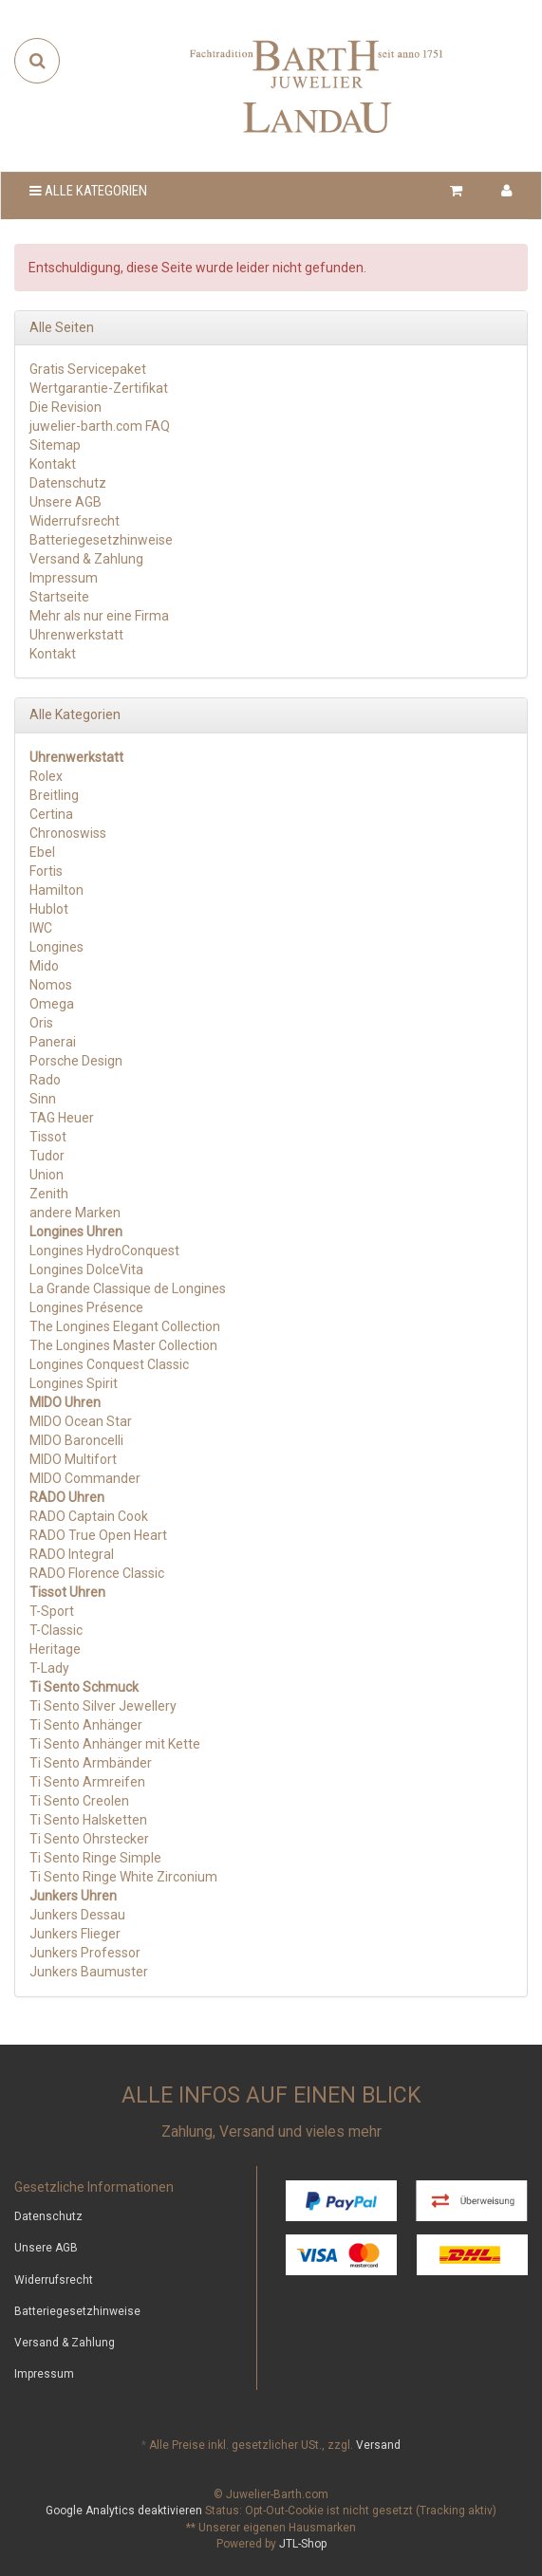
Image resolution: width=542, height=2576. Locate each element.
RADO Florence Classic (96, 1573)
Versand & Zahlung (86, 558)
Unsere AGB (65, 502)
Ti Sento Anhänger (85, 1725)
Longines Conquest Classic (109, 1364)
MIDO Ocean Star (80, 1421)
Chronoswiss (67, 833)
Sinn (42, 1098)
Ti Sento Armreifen (87, 1781)
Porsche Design (75, 1060)
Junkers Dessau (77, 1914)
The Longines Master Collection (123, 1345)
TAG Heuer (61, 1117)
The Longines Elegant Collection (124, 1326)
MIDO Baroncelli (76, 1440)
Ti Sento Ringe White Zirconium (123, 1876)
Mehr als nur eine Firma (99, 615)
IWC (40, 928)
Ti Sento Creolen (79, 1800)
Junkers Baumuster (88, 1971)
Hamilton (56, 890)
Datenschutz (67, 483)
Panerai (52, 1041)
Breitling (54, 795)
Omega (51, 1003)
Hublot (48, 909)
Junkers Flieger (75, 1933)
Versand (378, 2445)
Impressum (63, 577)
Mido (44, 965)
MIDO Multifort (73, 1459)
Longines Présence (86, 1307)
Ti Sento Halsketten (88, 1819)
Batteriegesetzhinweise (101, 539)
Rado (45, 1079)
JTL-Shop (303, 2543)
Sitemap (55, 445)
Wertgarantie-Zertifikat (98, 388)
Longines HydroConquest (104, 1250)
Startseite (59, 596)
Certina (51, 814)
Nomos (50, 984)
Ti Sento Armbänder (90, 1762)
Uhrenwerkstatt (76, 634)
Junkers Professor (84, 1952)
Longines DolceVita (86, 1269)
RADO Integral (71, 1554)
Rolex (46, 776)
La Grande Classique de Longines (127, 1288)
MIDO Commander (84, 1478)
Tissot (47, 1136)
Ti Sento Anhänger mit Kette (114, 1743)
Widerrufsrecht (74, 520)
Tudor (47, 1155)
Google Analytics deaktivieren (124, 2510)
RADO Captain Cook (88, 1516)
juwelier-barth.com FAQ (99, 426)
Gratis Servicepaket (87, 369)
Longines (56, 946)
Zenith (48, 1193)
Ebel (42, 852)
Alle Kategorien (88, 190)
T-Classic (56, 1630)
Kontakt (52, 464)
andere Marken (75, 1212)
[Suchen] (37, 60)
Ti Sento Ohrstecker (89, 1838)
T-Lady (49, 1668)
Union (46, 1174)
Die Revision (65, 407)
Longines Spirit (73, 1383)
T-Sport (51, 1611)
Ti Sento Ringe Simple (95, 1857)
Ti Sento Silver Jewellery (103, 1706)
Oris (41, 1022)
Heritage (55, 1649)
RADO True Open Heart (98, 1535)
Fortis (46, 871)
